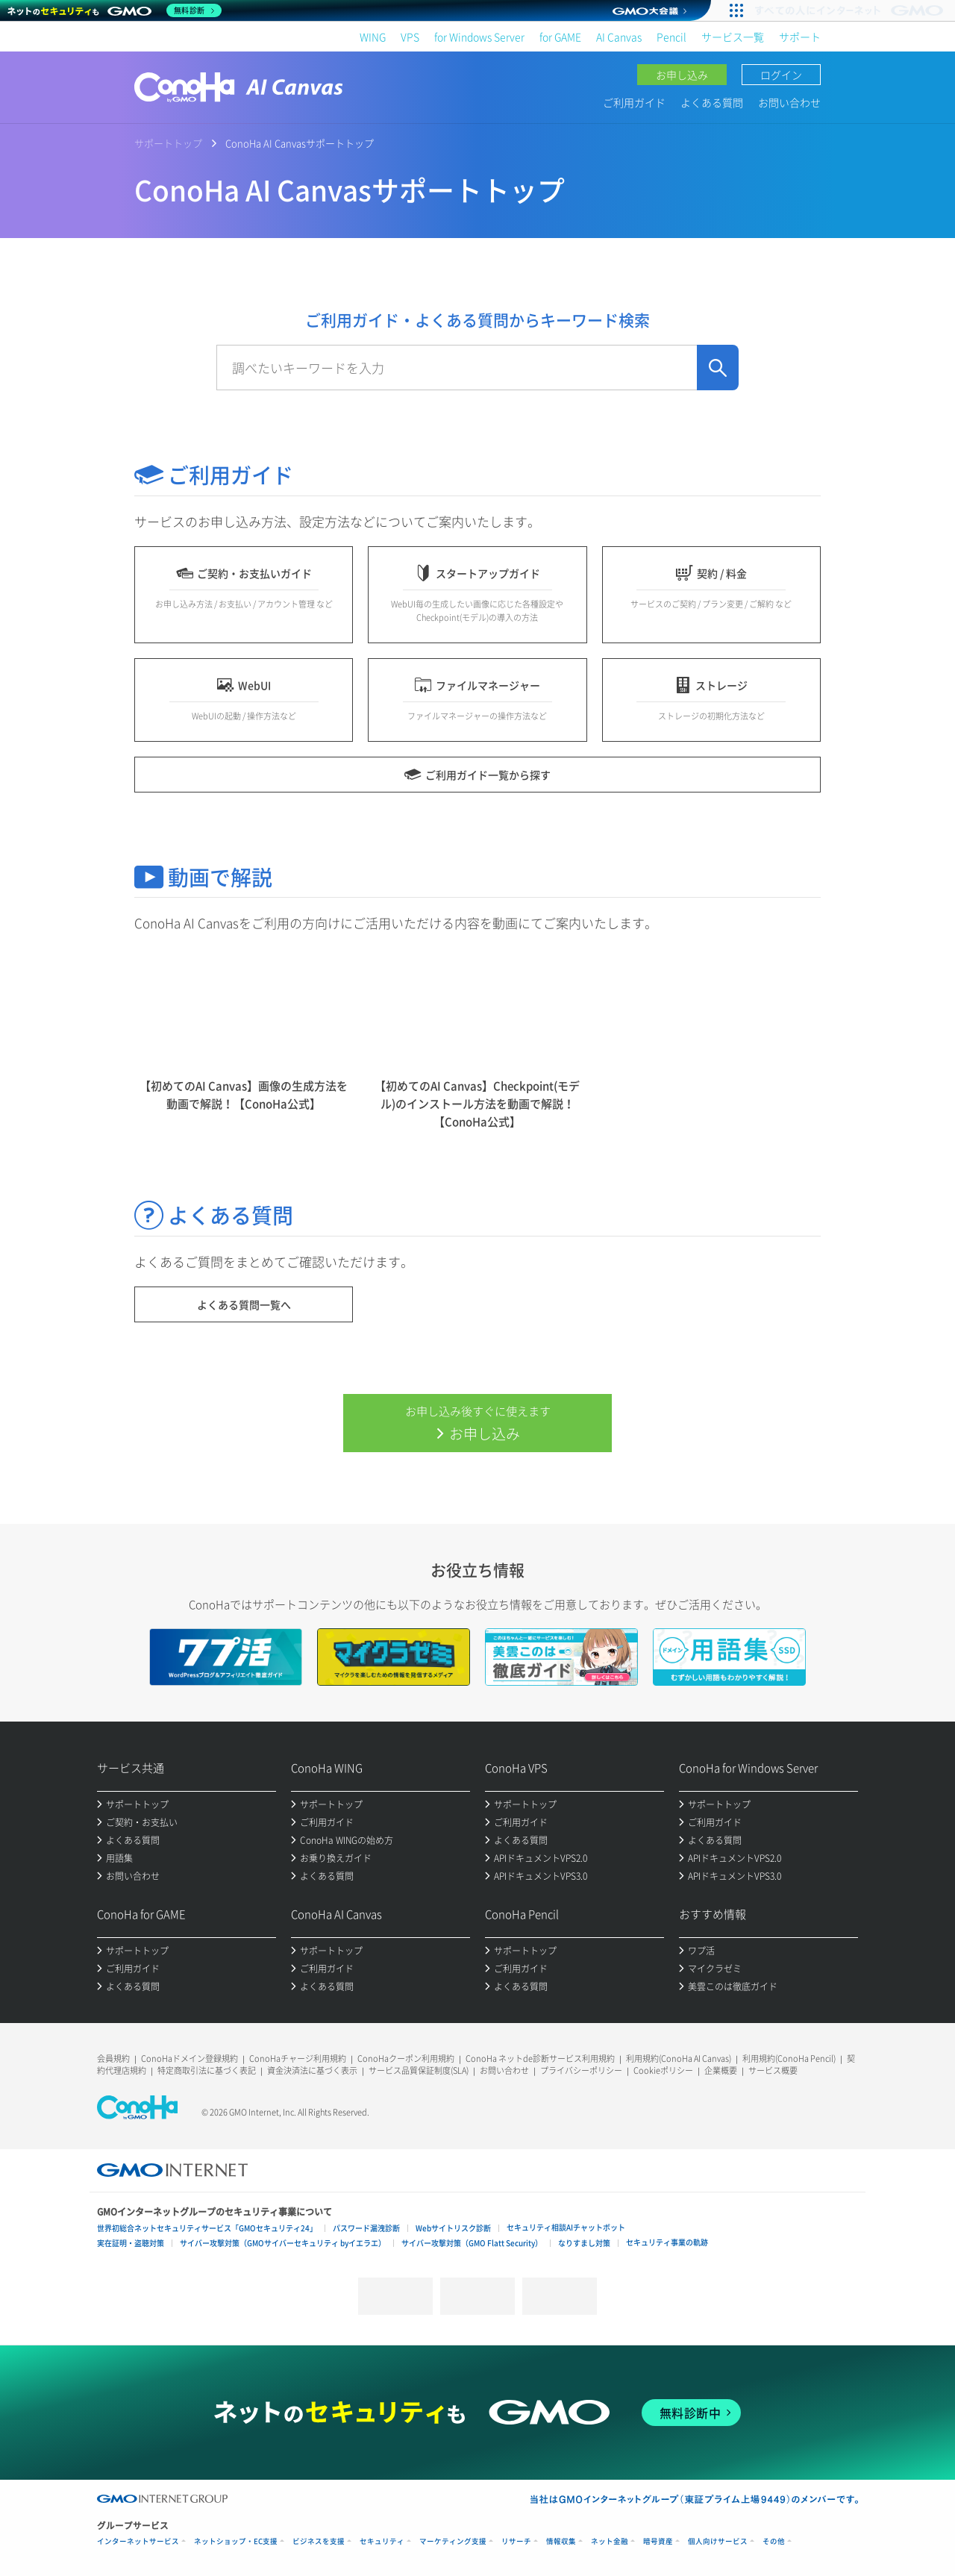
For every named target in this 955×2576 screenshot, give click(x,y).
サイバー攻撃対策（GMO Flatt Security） (471, 2242)
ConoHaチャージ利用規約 (297, 2058)
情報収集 (561, 2541)
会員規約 (113, 2058)
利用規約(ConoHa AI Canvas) (678, 2058)
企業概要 (720, 2070)
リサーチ (516, 2541)
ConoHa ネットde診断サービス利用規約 (540, 2058)
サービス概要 (773, 2070)
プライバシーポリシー (581, 2070)
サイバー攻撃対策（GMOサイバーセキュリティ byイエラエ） (283, 2242)
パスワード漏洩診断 (366, 2227)
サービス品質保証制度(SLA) (419, 2070)
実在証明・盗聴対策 (130, 2242)
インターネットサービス (138, 2541)
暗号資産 (658, 2541)
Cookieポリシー (663, 2070)
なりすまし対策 (584, 2242)
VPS (410, 36)
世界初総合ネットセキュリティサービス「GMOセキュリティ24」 (207, 2227)
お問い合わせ (789, 102)
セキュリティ (382, 2541)
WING (373, 36)
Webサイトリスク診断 (453, 2227)
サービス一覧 (732, 36)
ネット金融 (609, 2541)
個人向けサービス (718, 2541)
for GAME (560, 36)
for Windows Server (479, 36)
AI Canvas (619, 36)
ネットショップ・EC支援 (236, 2541)
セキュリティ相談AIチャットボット (566, 2227)
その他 (774, 2541)
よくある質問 (711, 102)
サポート (800, 36)
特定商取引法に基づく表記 (206, 2070)
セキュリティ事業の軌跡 (667, 2242)
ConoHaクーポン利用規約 (405, 2058)
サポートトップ (168, 143)
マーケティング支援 (452, 2541)
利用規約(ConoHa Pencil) (789, 2058)
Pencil (671, 36)
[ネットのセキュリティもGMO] (114, 10)
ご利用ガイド (634, 102)
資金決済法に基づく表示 (312, 2070)
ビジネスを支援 (318, 2541)
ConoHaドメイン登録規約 (189, 2058)
